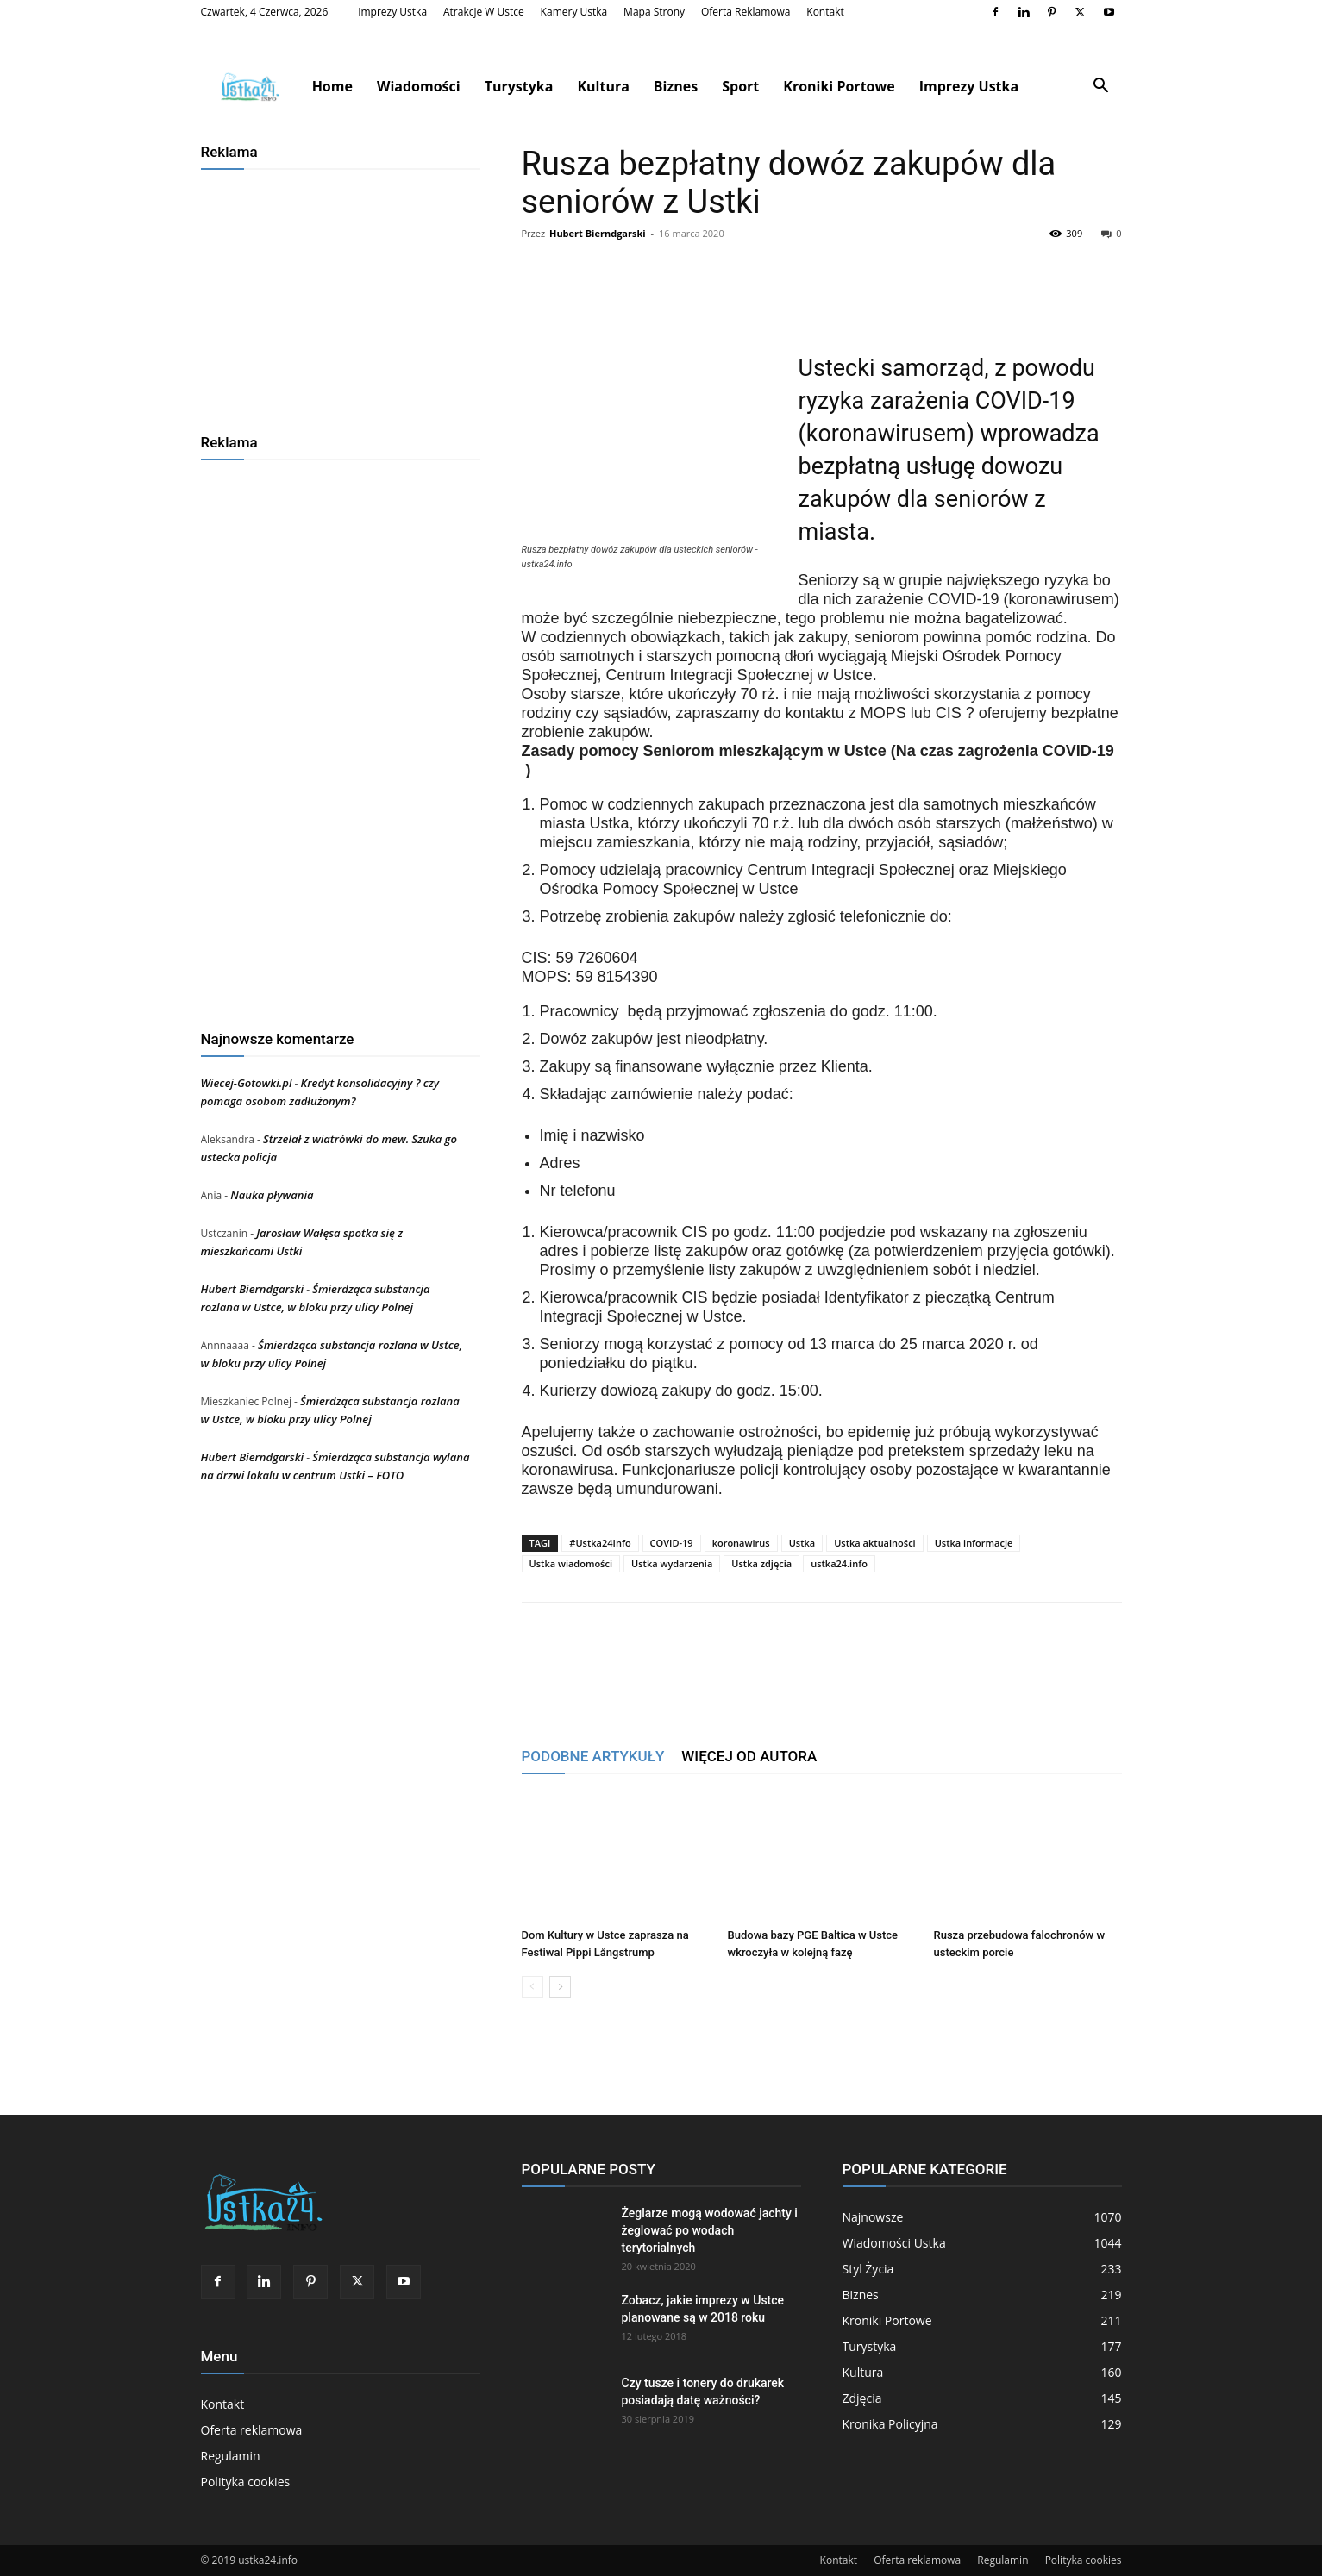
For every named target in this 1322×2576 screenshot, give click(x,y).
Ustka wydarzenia (671, 1563)
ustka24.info (839, 1563)
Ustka (802, 1542)
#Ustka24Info (599, 1542)
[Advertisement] (340, 295)
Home (332, 86)
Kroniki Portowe (838, 86)
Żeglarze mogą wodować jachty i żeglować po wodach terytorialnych (710, 2230)
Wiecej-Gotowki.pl (246, 1083)
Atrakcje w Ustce (483, 11)
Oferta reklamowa (746, 11)
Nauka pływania (271, 1195)
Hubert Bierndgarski (597, 233)
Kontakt (824, 11)
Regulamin (230, 2456)
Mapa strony (654, 11)
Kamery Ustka (574, 11)
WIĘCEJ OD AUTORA (749, 1756)
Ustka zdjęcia (761, 1563)
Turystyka (519, 86)
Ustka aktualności (874, 1542)
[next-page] (560, 1987)
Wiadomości (419, 86)
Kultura (603, 86)
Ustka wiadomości (571, 1563)
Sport (740, 86)
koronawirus (741, 1542)
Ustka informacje (974, 1542)
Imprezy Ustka (392, 11)
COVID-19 (671, 1542)
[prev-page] (532, 1987)
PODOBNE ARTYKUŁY (593, 1756)
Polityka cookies (246, 2481)
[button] (1101, 87)
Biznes (676, 86)
